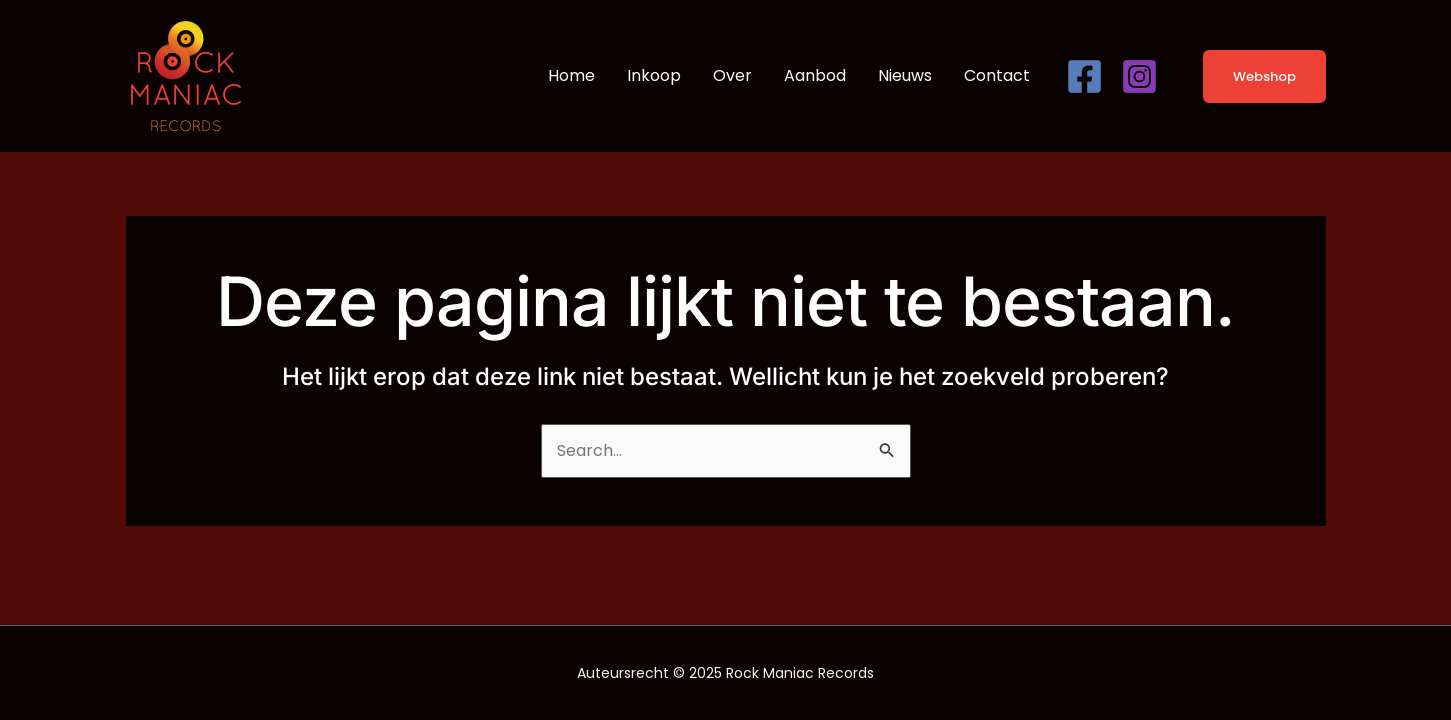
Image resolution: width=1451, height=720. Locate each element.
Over (732, 75)
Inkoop (654, 75)
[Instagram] (1139, 76)
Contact (997, 75)
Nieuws (905, 75)
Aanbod (815, 75)
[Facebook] (1084, 76)
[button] (1252, 76)
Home (571, 75)
